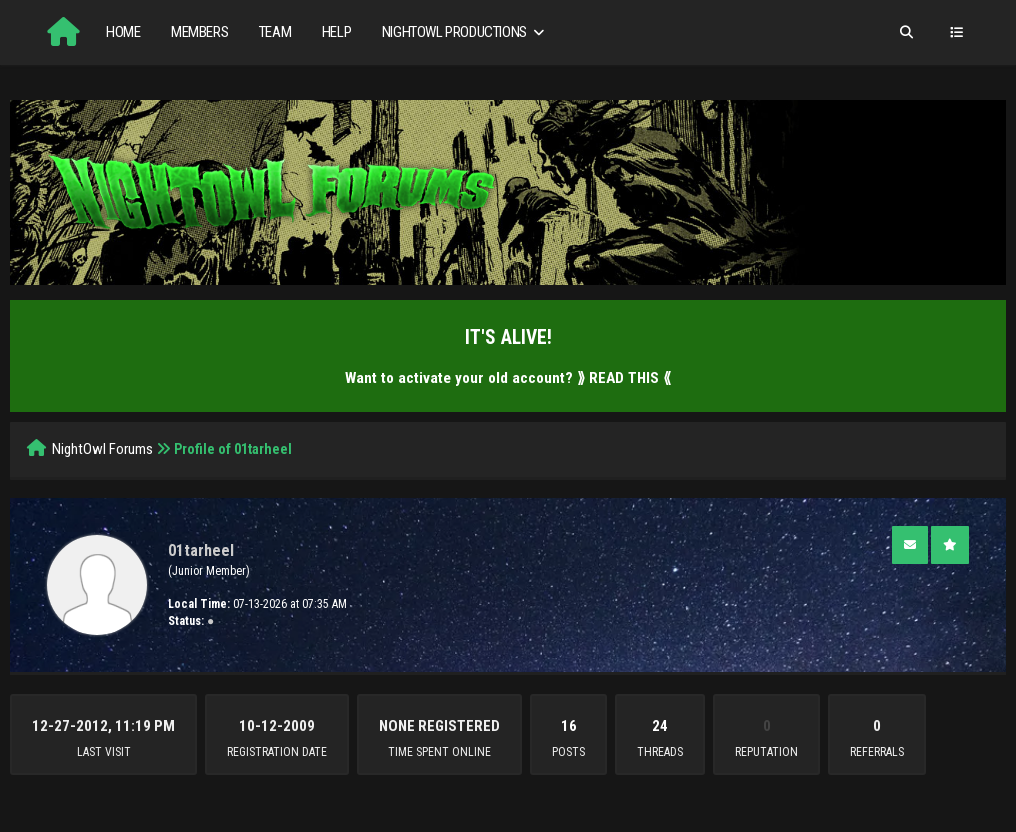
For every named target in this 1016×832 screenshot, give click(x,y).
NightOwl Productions (465, 32)
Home (123, 32)
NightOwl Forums (102, 449)
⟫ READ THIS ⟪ (624, 378)
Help (336, 32)
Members (199, 32)
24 (660, 726)
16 (569, 726)
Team (275, 32)
